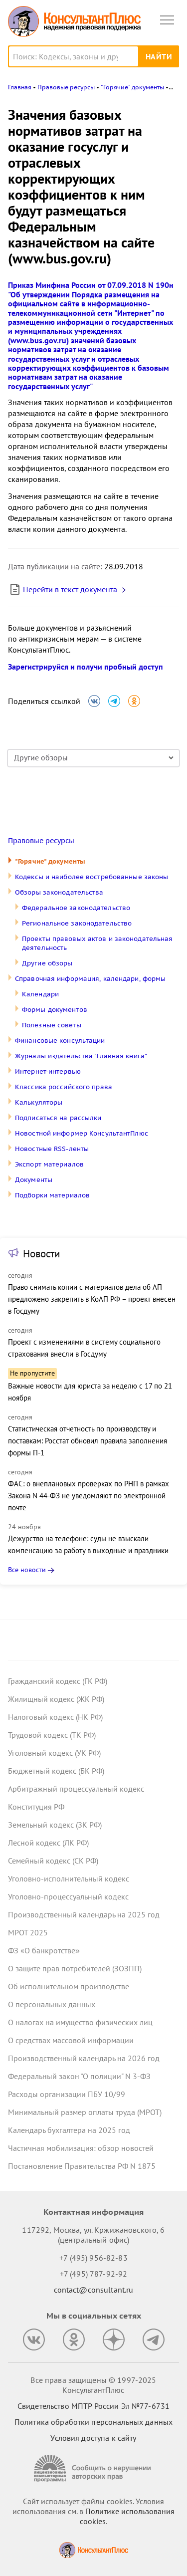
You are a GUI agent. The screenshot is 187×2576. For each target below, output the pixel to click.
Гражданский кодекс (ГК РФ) (57, 1681)
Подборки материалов (52, 1195)
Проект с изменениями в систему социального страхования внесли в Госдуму (84, 1348)
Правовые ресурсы (41, 840)
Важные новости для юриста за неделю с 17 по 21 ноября (90, 1392)
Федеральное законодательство (76, 908)
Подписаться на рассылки (58, 1118)
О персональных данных (51, 2004)
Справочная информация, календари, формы (90, 978)
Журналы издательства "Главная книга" (81, 1056)
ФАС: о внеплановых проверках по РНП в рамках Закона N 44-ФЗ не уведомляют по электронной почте (88, 1495)
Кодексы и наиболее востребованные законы (91, 877)
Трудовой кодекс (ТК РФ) (52, 1735)
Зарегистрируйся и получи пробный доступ (85, 667)
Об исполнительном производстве (68, 1986)
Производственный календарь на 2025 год (84, 1914)
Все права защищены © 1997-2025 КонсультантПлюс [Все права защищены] (93, 2385)
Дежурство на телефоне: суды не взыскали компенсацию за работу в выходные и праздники (88, 1544)
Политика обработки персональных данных (93, 2422)
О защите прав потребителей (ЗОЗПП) (75, 1968)
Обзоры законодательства (59, 892)
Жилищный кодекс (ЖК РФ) (56, 1699)
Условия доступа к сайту (93, 2438)
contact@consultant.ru (94, 2290)
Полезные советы (51, 1025)
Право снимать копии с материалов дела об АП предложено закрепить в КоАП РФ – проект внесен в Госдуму (92, 1299)
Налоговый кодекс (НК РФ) (55, 1717)
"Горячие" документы (50, 861)
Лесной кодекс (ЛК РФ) (48, 1843)
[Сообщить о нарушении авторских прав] (94, 2468)
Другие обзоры (47, 963)
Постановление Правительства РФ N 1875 (82, 2166)
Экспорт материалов (49, 1164)
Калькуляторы (38, 1102)
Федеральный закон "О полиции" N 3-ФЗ (79, 2076)
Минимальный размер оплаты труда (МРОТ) (85, 2112)
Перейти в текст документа (62, 589)
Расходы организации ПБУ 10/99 (66, 2094)
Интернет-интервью (48, 1071)
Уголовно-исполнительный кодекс (68, 1878)
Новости (41, 1253)
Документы (33, 1179)
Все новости (27, 1569)
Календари (40, 994)
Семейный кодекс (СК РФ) (53, 1861)
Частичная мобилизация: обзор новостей (81, 2148)
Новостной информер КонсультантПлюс (81, 1133)
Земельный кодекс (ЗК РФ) (55, 1825)
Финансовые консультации (60, 1040)
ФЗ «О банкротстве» (44, 1950)
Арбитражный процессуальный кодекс (76, 1789)
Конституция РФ (36, 1807)
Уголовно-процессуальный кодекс (68, 1896)
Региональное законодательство (77, 923)
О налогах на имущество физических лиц (80, 2022)
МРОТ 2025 (28, 1932)
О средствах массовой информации (71, 2040)
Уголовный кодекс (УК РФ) (54, 1753)
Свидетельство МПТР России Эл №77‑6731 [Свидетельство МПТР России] (93, 2406)
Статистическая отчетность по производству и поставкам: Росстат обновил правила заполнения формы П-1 (87, 1440)
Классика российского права (63, 1087)
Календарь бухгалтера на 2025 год (69, 2130)
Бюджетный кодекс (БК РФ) (56, 1771)
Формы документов (54, 1009)
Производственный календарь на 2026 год (84, 2058)
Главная (19, 87)
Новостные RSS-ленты (52, 1149)
